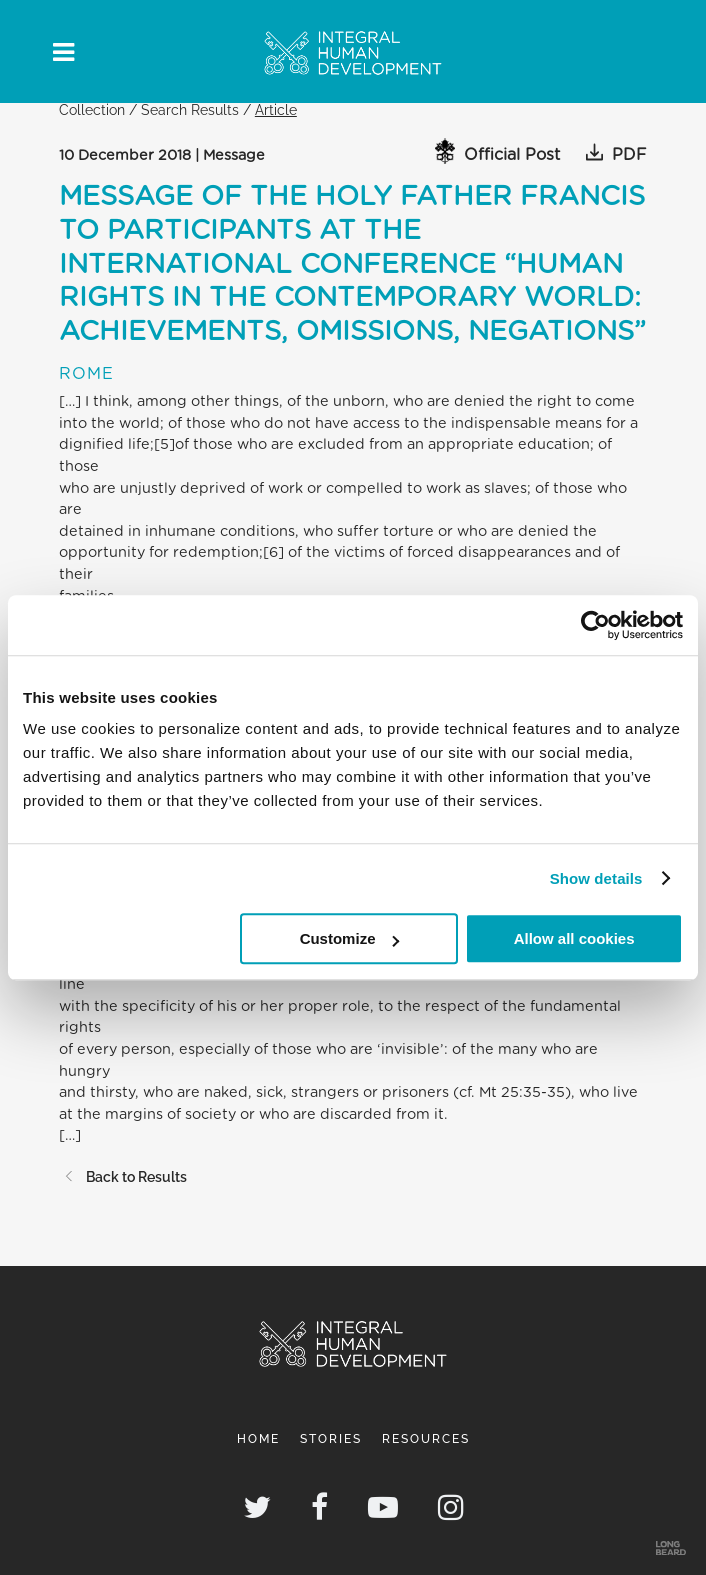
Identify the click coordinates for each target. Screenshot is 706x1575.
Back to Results (123, 1176)
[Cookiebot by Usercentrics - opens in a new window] (595, 625)
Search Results (190, 109)
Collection (92, 109)
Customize (350, 938)
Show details (596, 878)
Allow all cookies (574, 938)
